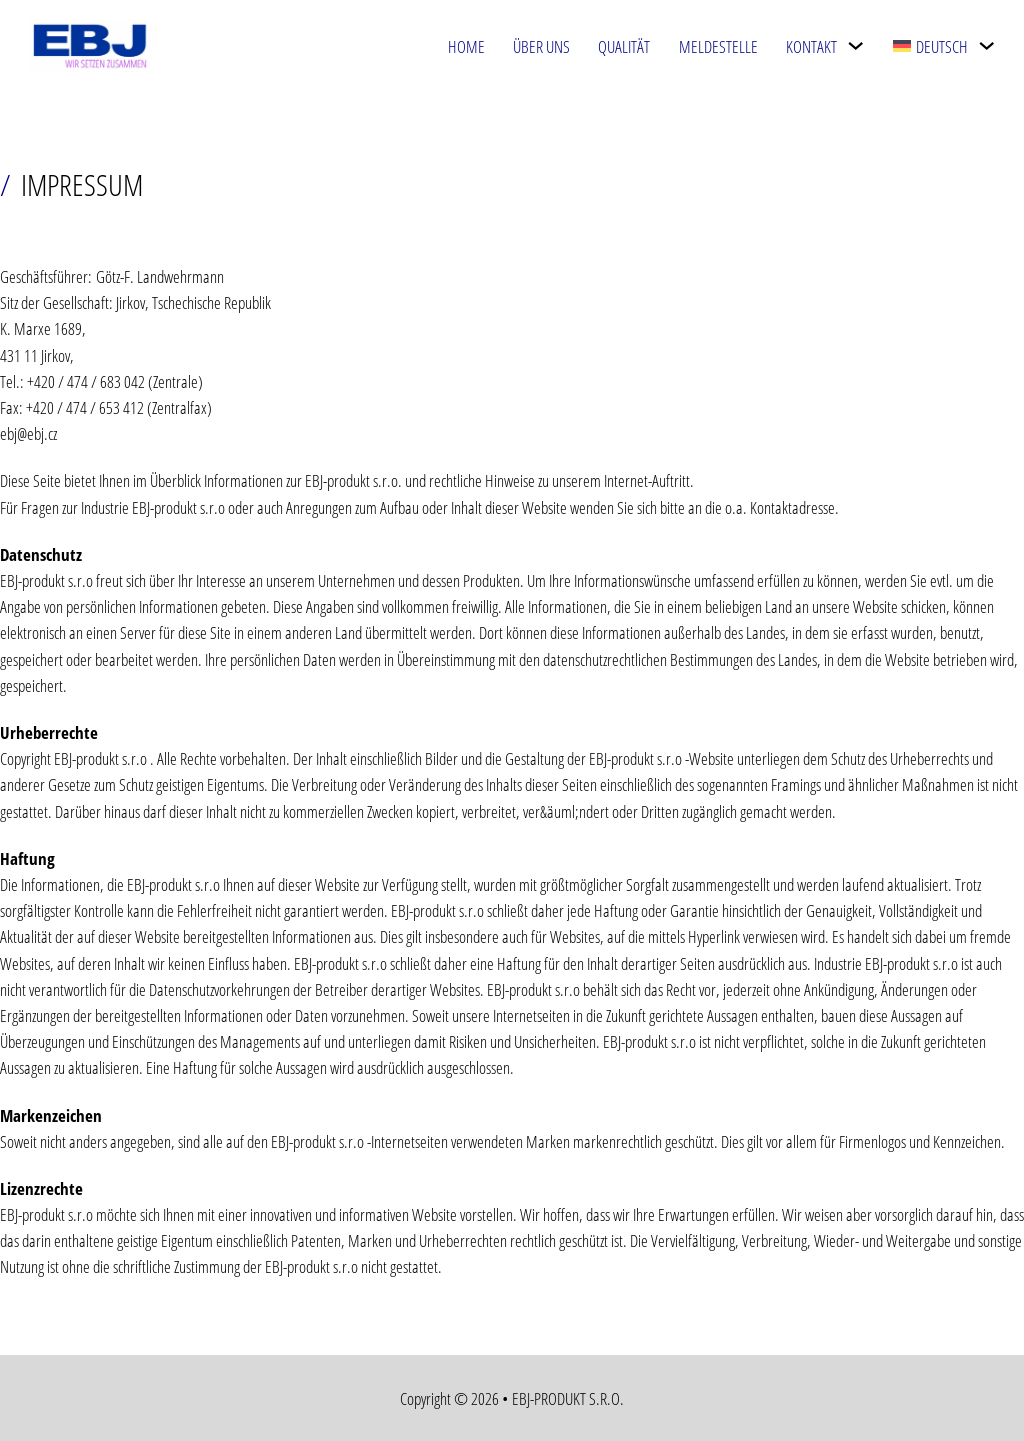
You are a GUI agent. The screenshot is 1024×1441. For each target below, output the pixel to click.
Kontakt (811, 46)
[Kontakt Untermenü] (855, 45)
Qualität (624, 46)
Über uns (541, 46)
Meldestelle (718, 46)
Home (466, 46)
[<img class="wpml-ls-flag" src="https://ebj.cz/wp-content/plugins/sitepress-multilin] (986, 45)
